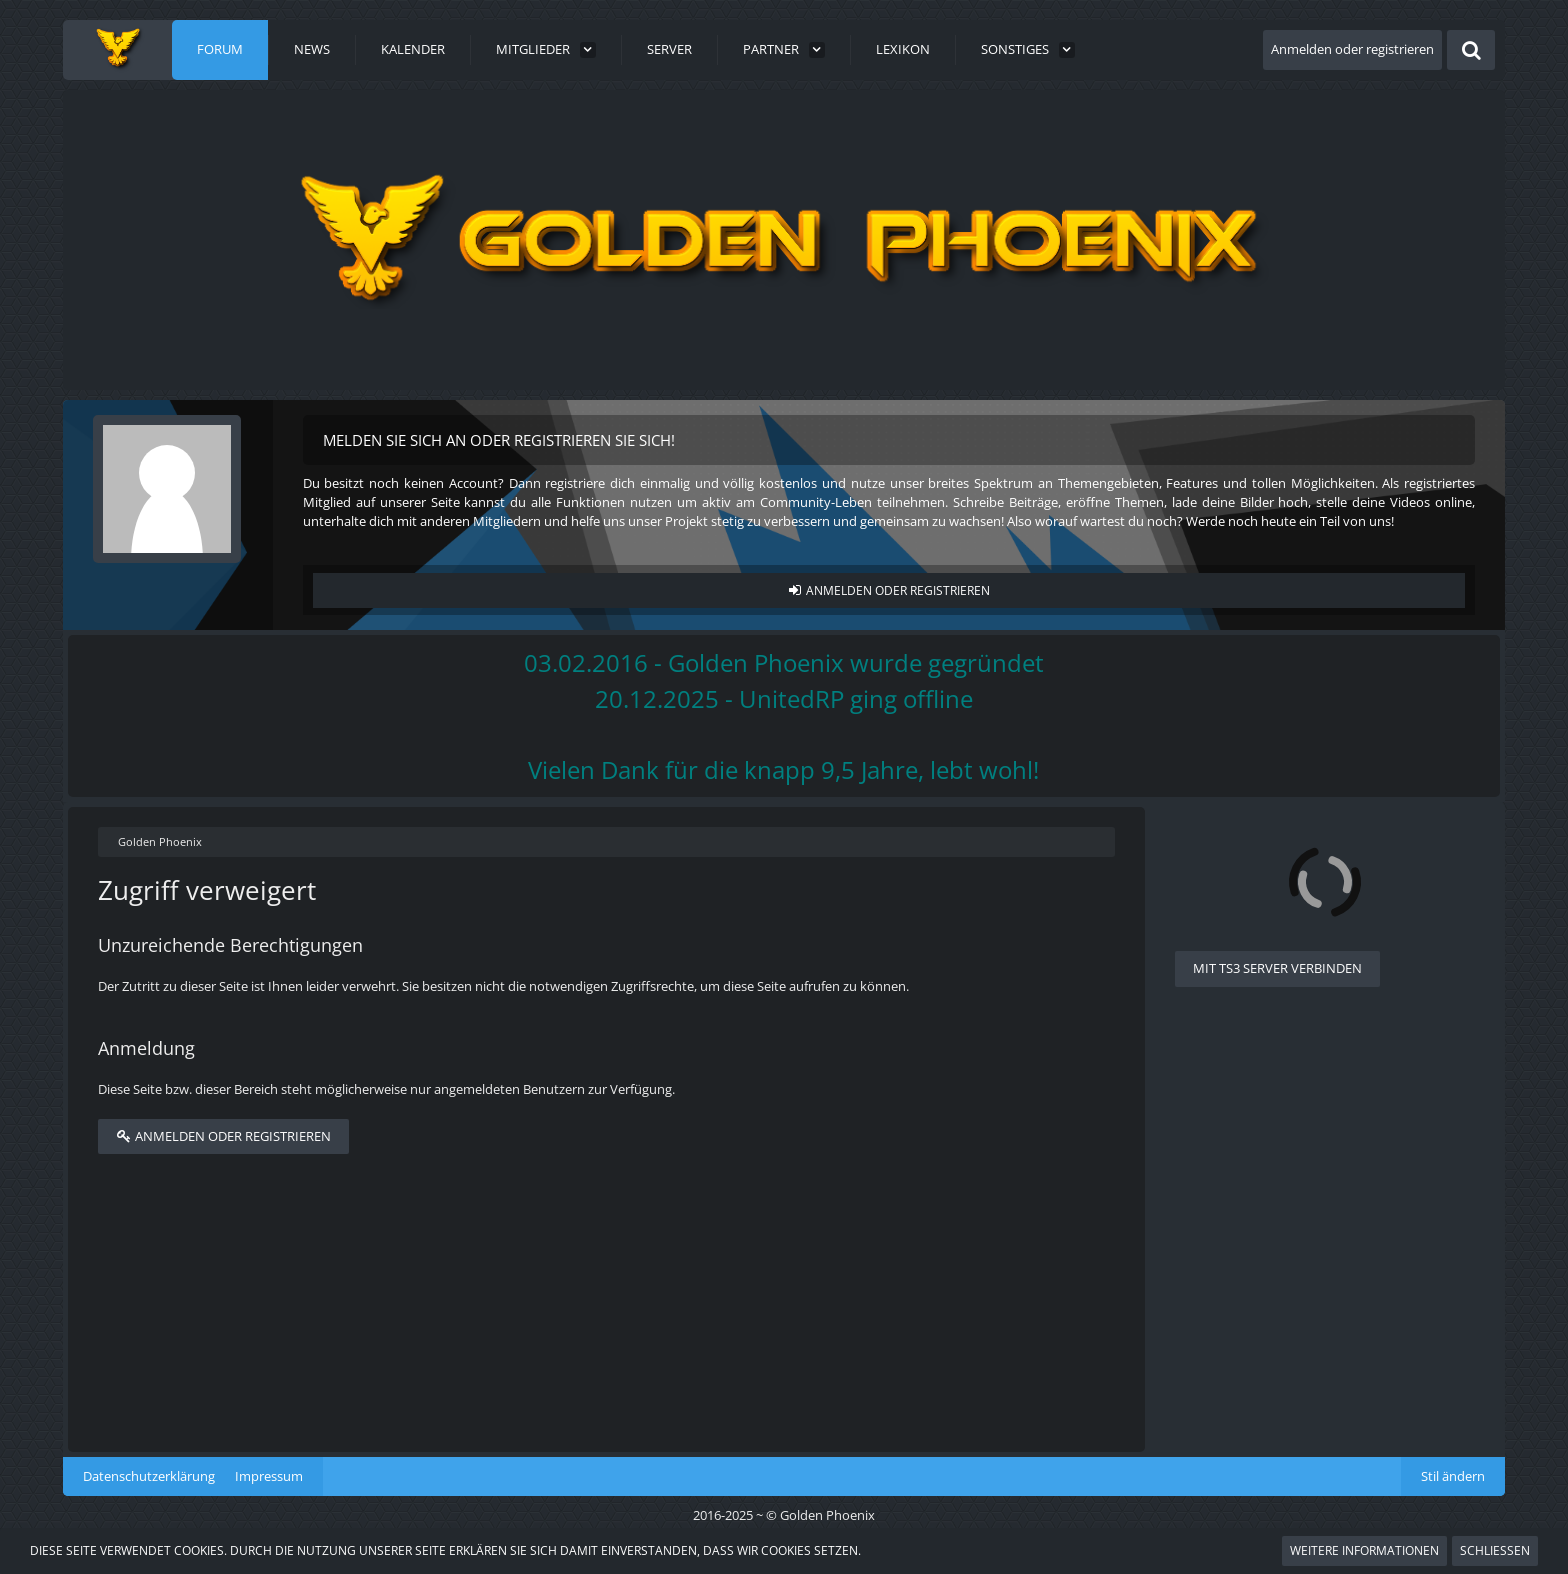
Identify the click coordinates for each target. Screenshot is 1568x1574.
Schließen (1495, 1550)
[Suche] (1471, 50)
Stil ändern (1453, 1476)
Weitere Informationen (1364, 1550)
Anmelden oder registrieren (1352, 49)
